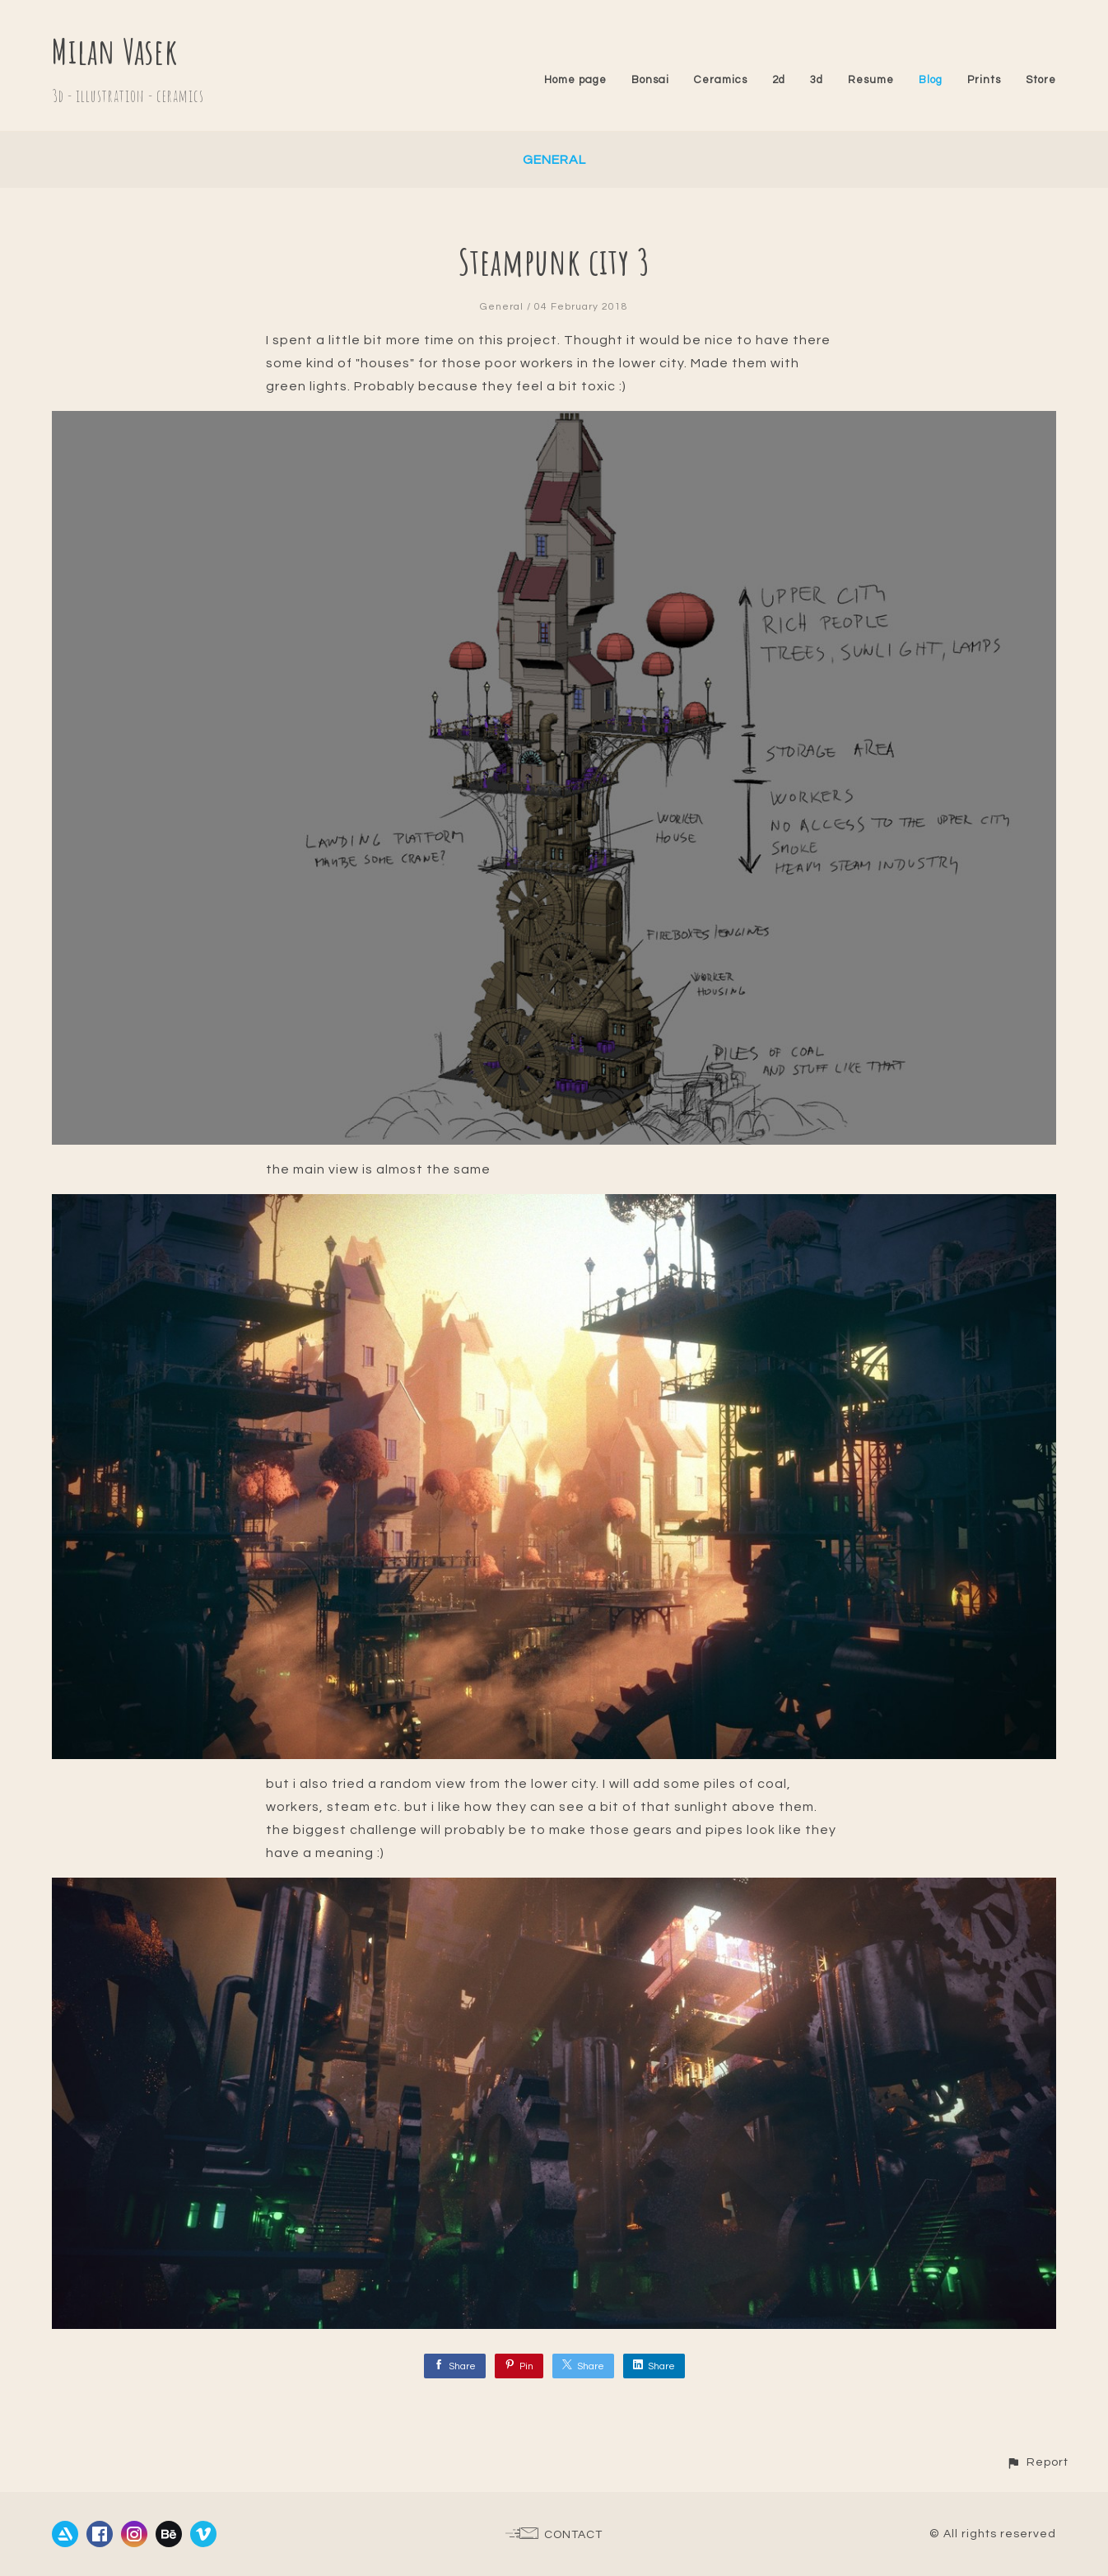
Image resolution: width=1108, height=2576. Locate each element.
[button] (1037, 2462)
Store (1041, 80)
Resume (871, 80)
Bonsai (650, 80)
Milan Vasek (115, 50)
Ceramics (720, 80)
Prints (984, 80)
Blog (931, 80)
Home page (575, 80)
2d (778, 80)
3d (816, 80)
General (554, 159)
